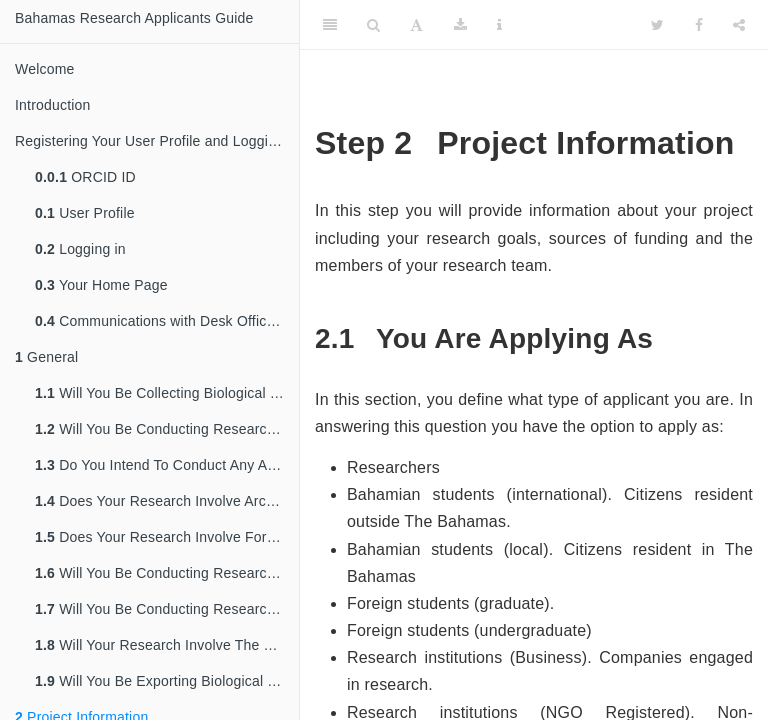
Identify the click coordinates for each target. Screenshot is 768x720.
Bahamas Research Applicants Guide (134, 18)
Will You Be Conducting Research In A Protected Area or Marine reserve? (167, 609)
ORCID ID (85, 177)
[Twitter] (657, 25)
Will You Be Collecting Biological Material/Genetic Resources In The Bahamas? (167, 393)
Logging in (80, 249)
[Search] (373, 25)
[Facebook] (699, 25)
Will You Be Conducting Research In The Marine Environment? (167, 573)
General (46, 357)
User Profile (85, 213)
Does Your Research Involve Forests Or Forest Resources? (167, 537)
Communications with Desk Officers (160, 321)
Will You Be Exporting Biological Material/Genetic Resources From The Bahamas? (167, 681)
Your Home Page (101, 285)
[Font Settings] (416, 25)
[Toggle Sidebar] (330, 25)
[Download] (460, 25)
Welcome (45, 69)
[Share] (739, 25)
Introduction (53, 105)
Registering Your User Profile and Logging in (157, 141)
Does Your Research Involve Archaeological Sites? (167, 501)
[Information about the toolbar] (499, 25)
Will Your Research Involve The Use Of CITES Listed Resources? (167, 645)
